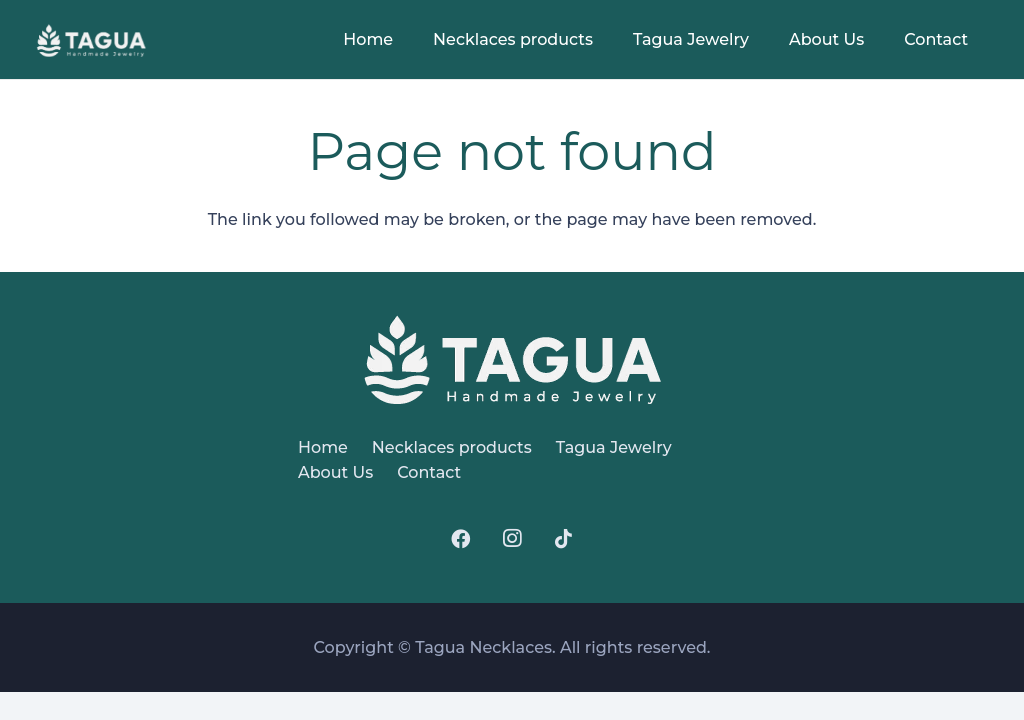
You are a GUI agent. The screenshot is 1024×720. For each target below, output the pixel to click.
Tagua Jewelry (614, 447)
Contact (429, 472)
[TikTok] (564, 539)
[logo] (92, 40)
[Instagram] (512, 539)
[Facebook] (460, 539)
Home (323, 447)
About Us (335, 472)
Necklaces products (452, 447)
